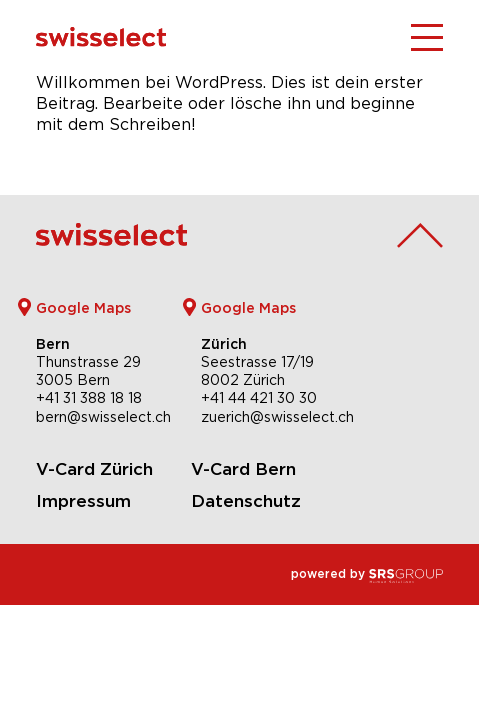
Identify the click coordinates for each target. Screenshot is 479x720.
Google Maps (83, 307)
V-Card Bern (243, 469)
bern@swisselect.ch (103, 417)
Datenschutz (246, 501)
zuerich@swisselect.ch (277, 417)
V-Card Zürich (94, 469)
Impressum (83, 501)
